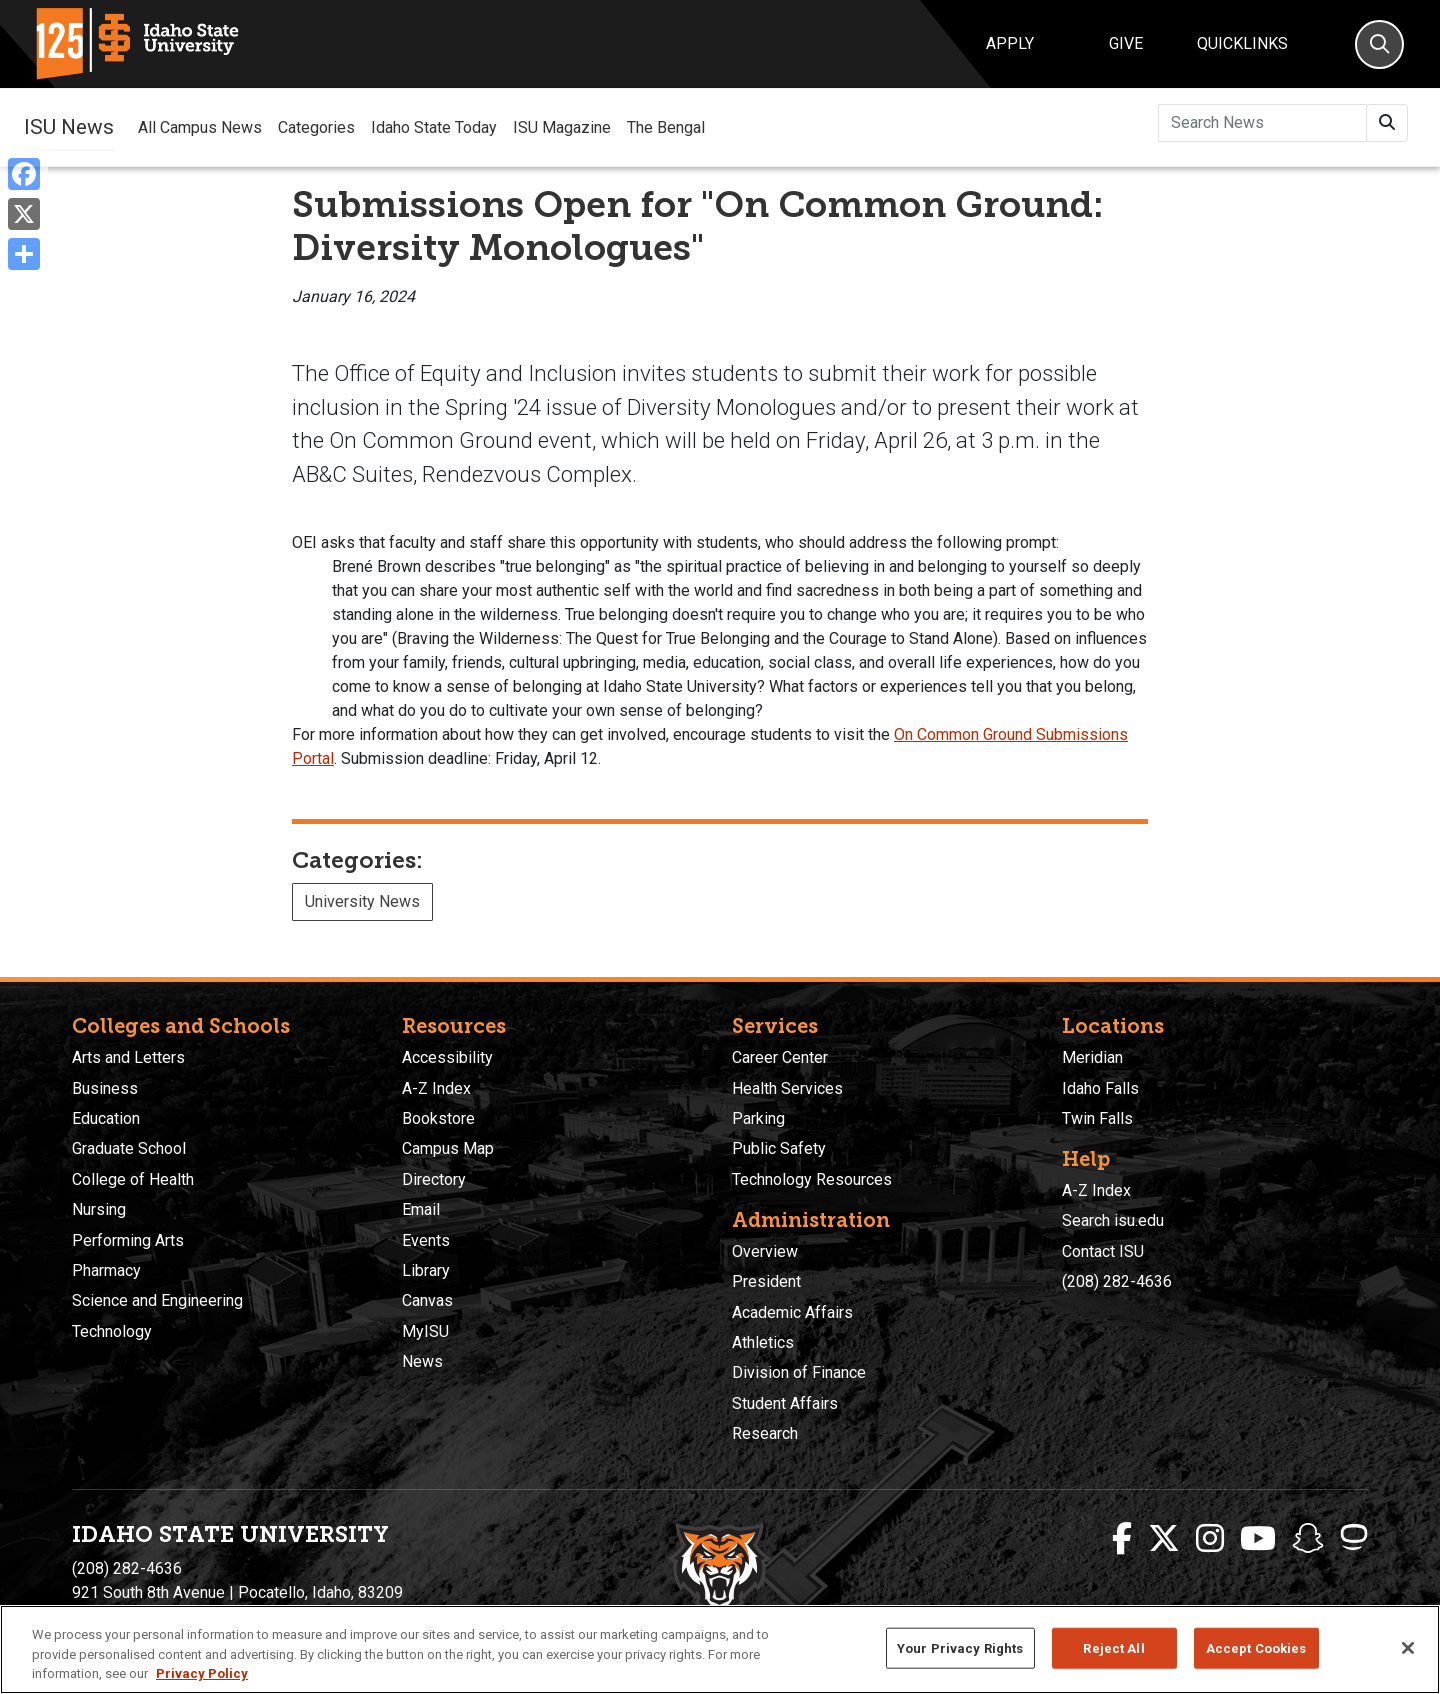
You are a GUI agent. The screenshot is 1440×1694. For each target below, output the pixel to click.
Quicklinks (1242, 43)
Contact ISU (1103, 1251)
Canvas (427, 1300)
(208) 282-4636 (1117, 1281)
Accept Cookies (1256, 1647)
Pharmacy (106, 1270)
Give (1126, 43)
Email (421, 1209)
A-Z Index (436, 1088)
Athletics (763, 1342)
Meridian (1092, 1057)
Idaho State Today (434, 127)
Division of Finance (799, 1372)
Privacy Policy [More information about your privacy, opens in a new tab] (202, 1673)
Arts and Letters (128, 1057)
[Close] (1408, 1648)
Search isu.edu (1113, 1220)
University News (362, 901)
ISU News (69, 127)
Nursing (99, 1209)
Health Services (787, 1088)
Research (765, 1433)
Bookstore (438, 1118)
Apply (1010, 43)
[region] (720, 1649)
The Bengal (666, 127)
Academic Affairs (792, 1312)
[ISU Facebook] (1122, 1539)
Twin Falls (1097, 1118)
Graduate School (129, 1148)
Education (106, 1118)
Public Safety (779, 1148)
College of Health (133, 1179)
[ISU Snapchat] (1308, 1539)
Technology (112, 1331)
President (766, 1281)
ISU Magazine (562, 127)
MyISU (425, 1331)
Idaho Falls (1100, 1088)
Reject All (1113, 1647)
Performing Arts (128, 1240)
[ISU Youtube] (1258, 1539)
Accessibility (447, 1057)
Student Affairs (785, 1403)
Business (105, 1088)
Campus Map (448, 1148)
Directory (434, 1179)
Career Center (780, 1057)
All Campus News (200, 127)
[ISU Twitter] (1164, 1539)
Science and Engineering (157, 1300)
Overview (765, 1251)
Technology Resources (812, 1179)
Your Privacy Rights (960, 1647)
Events (426, 1240)
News (422, 1361)
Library (426, 1270)
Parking (758, 1118)
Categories (316, 127)
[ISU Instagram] (1210, 1539)
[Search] (1379, 44)
